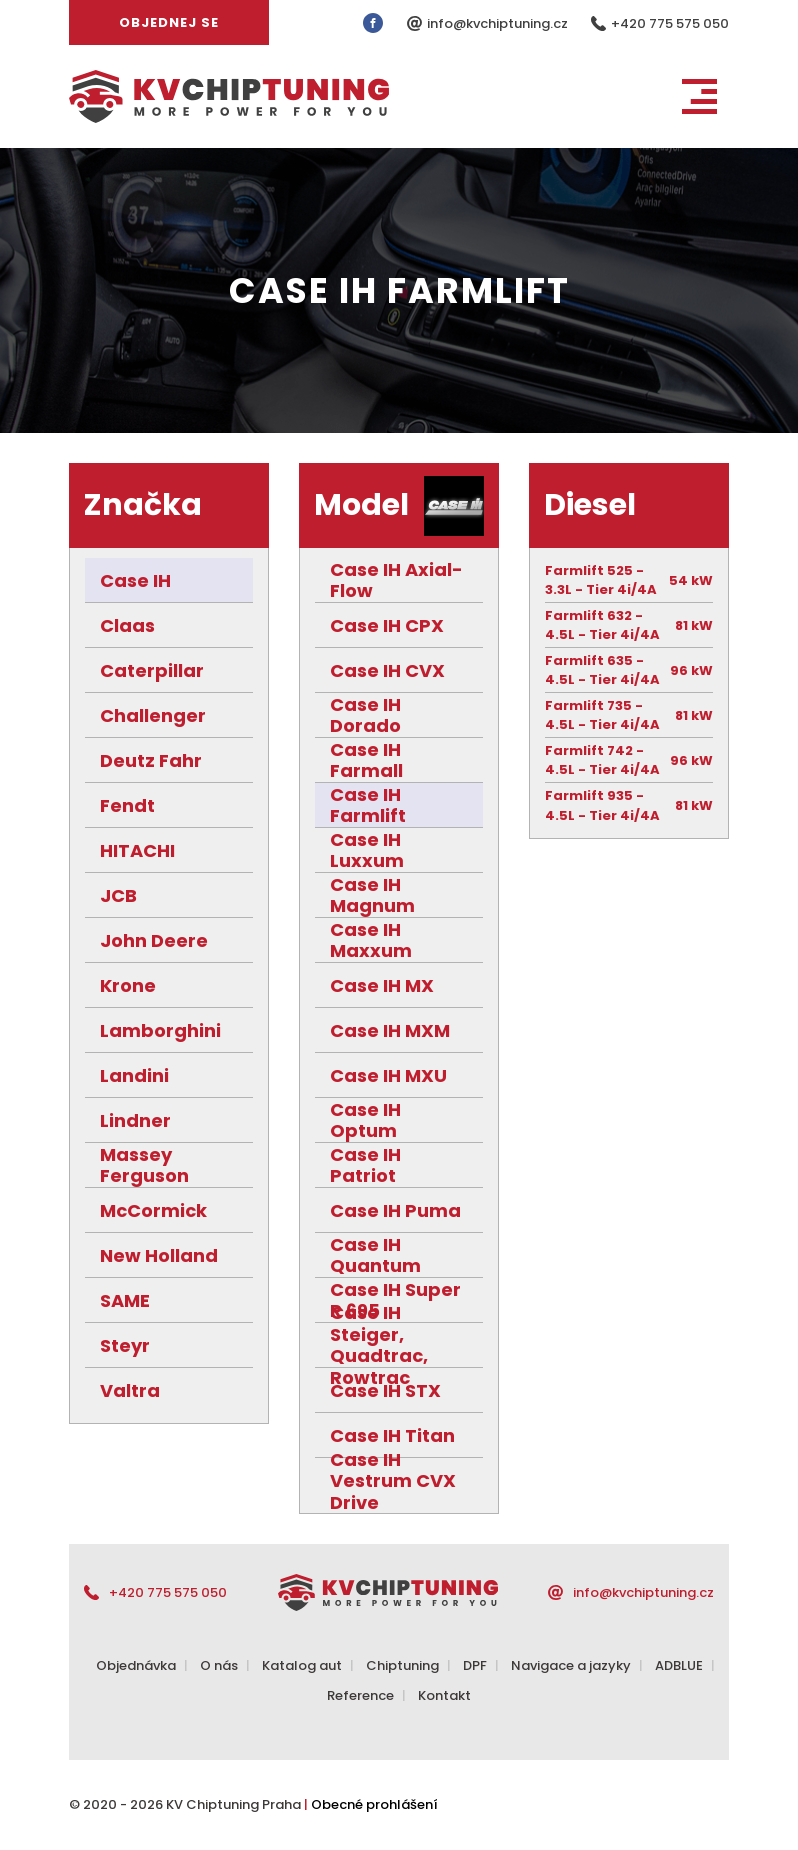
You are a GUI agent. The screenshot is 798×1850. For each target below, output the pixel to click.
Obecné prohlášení (374, 1804)
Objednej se (169, 22)
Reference (360, 1695)
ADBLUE (679, 1665)
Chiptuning (402, 1665)
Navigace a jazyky (571, 1665)
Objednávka (136, 1665)
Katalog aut (302, 1665)
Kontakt (444, 1695)
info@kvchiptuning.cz (499, 23)
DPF (475, 1665)
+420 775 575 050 (670, 23)
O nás (219, 1665)
